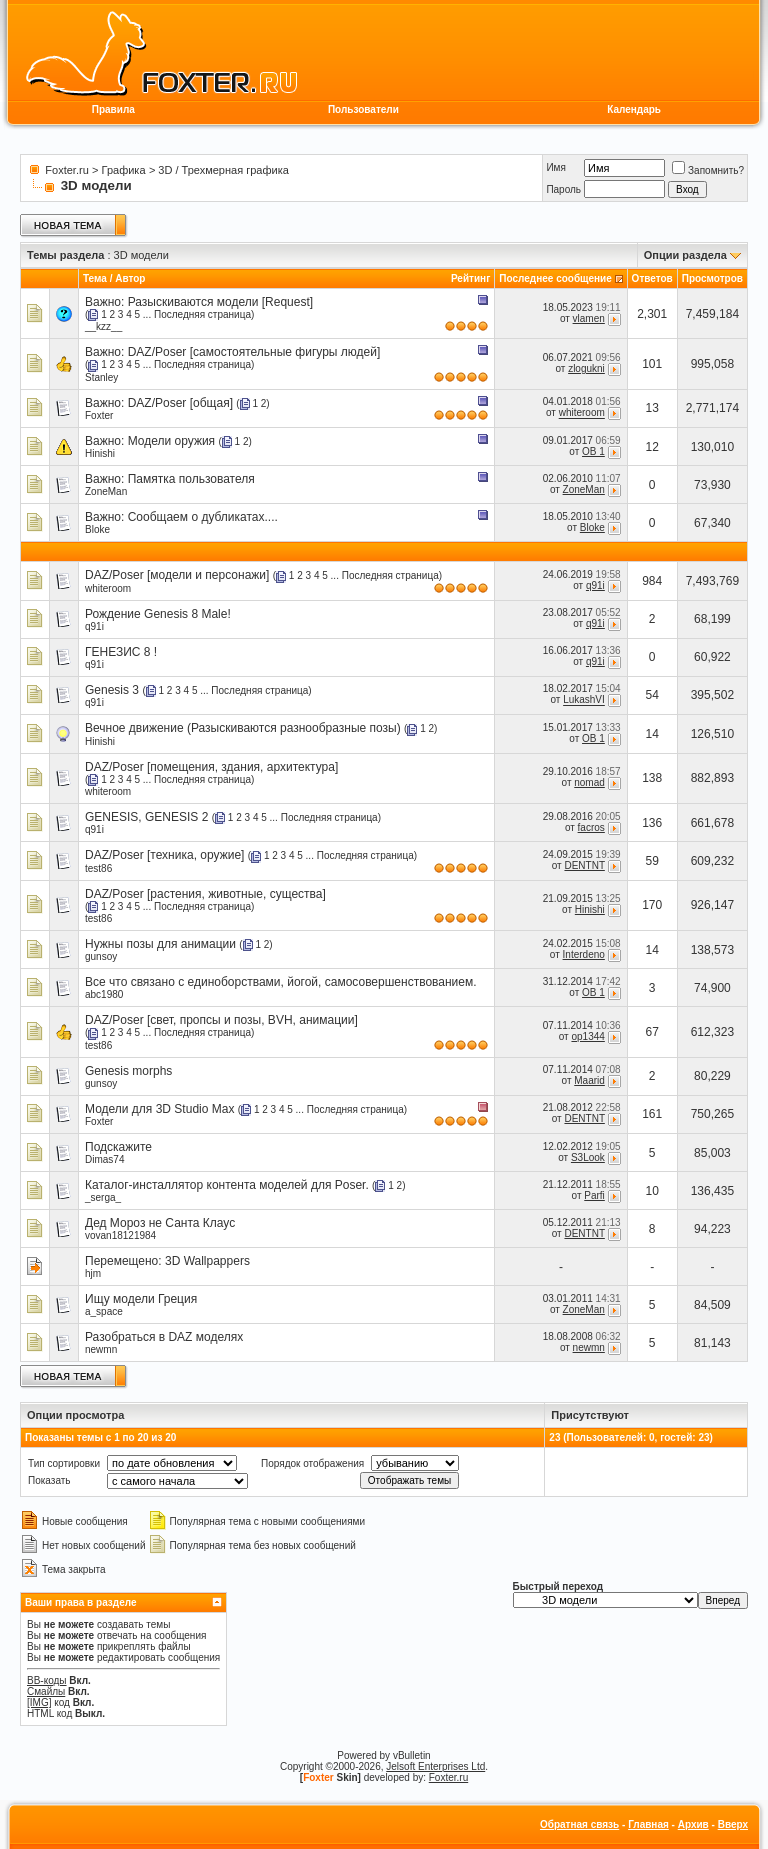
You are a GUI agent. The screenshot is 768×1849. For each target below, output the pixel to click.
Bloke (97, 529)
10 (652, 1191)
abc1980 (104, 994)
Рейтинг (470, 278)
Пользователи (363, 109)
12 (652, 447)
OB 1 (593, 451)
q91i (595, 585)
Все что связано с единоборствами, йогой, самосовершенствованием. (281, 982)
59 (652, 861)
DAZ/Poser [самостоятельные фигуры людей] (254, 352)
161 (652, 1114)
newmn (101, 1349)
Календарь (634, 109)
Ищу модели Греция (141, 1299)
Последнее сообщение (555, 278)
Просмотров (712, 278)
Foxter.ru (66, 170)
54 (652, 695)
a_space (104, 1311)
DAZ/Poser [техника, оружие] (164, 855)
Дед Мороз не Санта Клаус (160, 1223)
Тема (95, 278)
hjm (93, 1273)
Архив (693, 1824)
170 (652, 905)
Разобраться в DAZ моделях (164, 1337)
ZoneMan (106, 491)
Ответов (652, 278)
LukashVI (584, 700)
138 (652, 778)
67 (652, 1032)
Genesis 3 (112, 690)
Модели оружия (171, 441)
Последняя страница (202, 314)
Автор (130, 278)
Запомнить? (708, 170)
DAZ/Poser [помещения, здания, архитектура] (211, 767)
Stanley (101, 377)
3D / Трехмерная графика (223, 170)
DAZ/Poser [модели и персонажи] (177, 575)
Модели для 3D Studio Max (159, 1109)
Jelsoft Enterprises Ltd (435, 1766)
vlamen (589, 318)
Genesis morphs (128, 1071)
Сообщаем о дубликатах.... (203, 517)
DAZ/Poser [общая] (180, 403)
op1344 (587, 1036)
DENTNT (584, 865)
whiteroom (582, 413)
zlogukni (586, 368)
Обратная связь (579, 1824)
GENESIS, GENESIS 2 (146, 817)
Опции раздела (685, 255)
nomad (589, 782)
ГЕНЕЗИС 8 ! (121, 652)
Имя (555, 167)
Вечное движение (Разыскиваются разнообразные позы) (243, 728)
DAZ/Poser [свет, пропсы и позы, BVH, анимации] (221, 1020)
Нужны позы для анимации (160, 944)
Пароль (563, 189)
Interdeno (584, 954)
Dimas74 (104, 1159)
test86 (98, 868)
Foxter (99, 415)
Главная (648, 1824)
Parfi (594, 1195)
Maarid (589, 1080)
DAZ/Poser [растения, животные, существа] (205, 894)
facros (591, 827)
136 (652, 823)
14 (652, 734)
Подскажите (118, 1147)
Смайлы (46, 1691)
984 (652, 581)
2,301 (652, 314)
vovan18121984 (120, 1235)
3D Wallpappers (207, 1261)
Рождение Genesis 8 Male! (158, 614)
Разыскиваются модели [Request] (220, 302)
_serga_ (103, 1197)
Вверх (733, 1824)
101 (652, 364)
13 (652, 408)
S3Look (588, 1157)
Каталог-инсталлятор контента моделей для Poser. (227, 1185)
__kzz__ (103, 326)
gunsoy (101, 956)
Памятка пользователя (191, 479)
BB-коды (47, 1680)
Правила (113, 109)
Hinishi (100, 453)
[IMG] (39, 1702)
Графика (124, 170)
